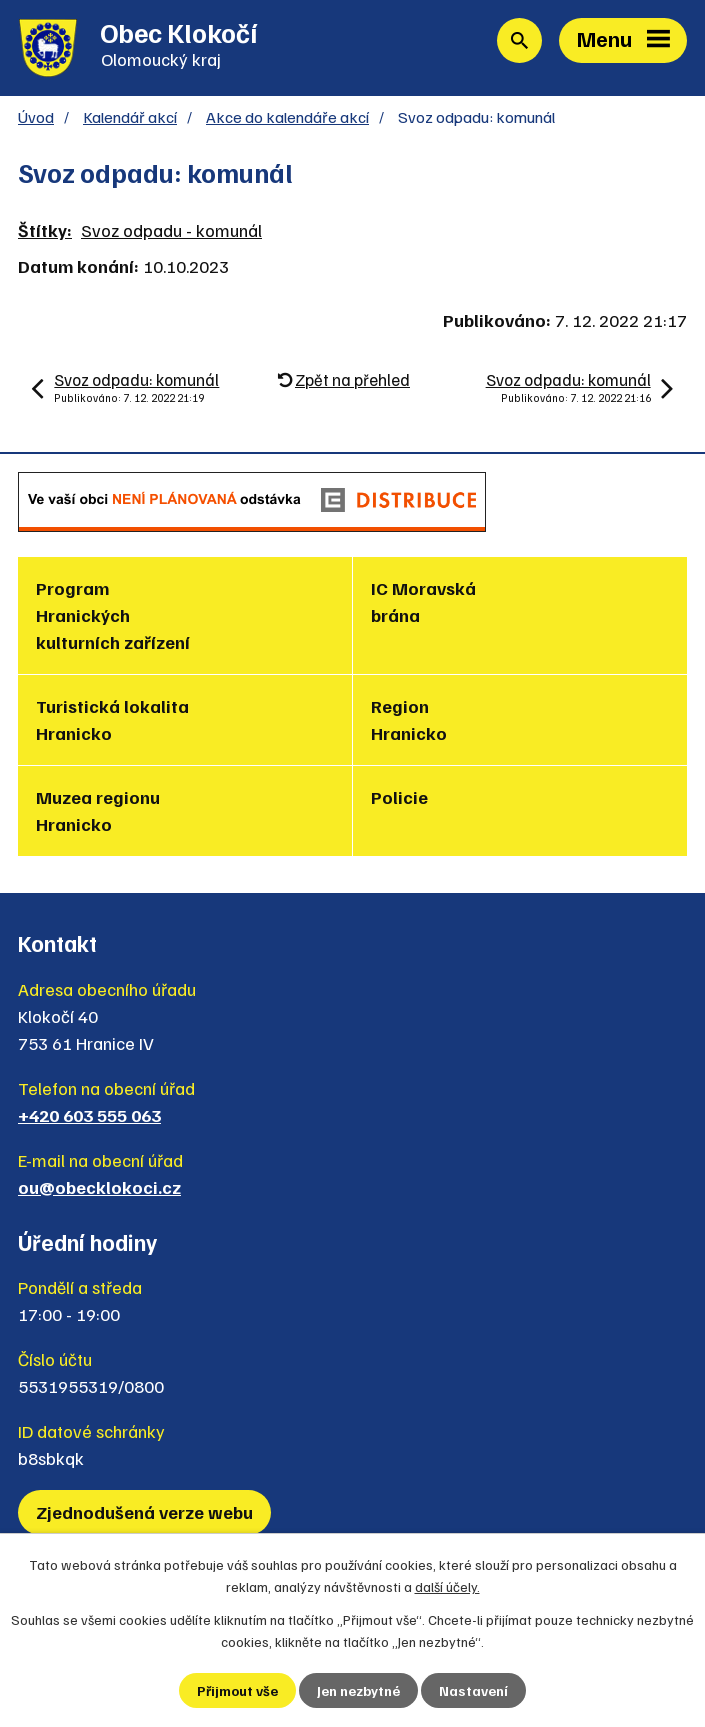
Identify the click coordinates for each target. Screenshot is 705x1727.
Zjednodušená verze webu (144, 1512)
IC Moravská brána (423, 601)
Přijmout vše (237, 1690)
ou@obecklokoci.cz (99, 1187)
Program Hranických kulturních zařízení (113, 615)
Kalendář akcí (130, 116)
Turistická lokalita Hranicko (112, 719)
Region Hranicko (409, 719)
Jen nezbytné (358, 1690)
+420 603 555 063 (89, 1115)
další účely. (447, 1586)
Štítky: (45, 230)
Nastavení (473, 1690)
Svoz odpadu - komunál (171, 230)
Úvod (36, 116)
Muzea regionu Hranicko (98, 810)
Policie (399, 797)
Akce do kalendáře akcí (287, 116)
